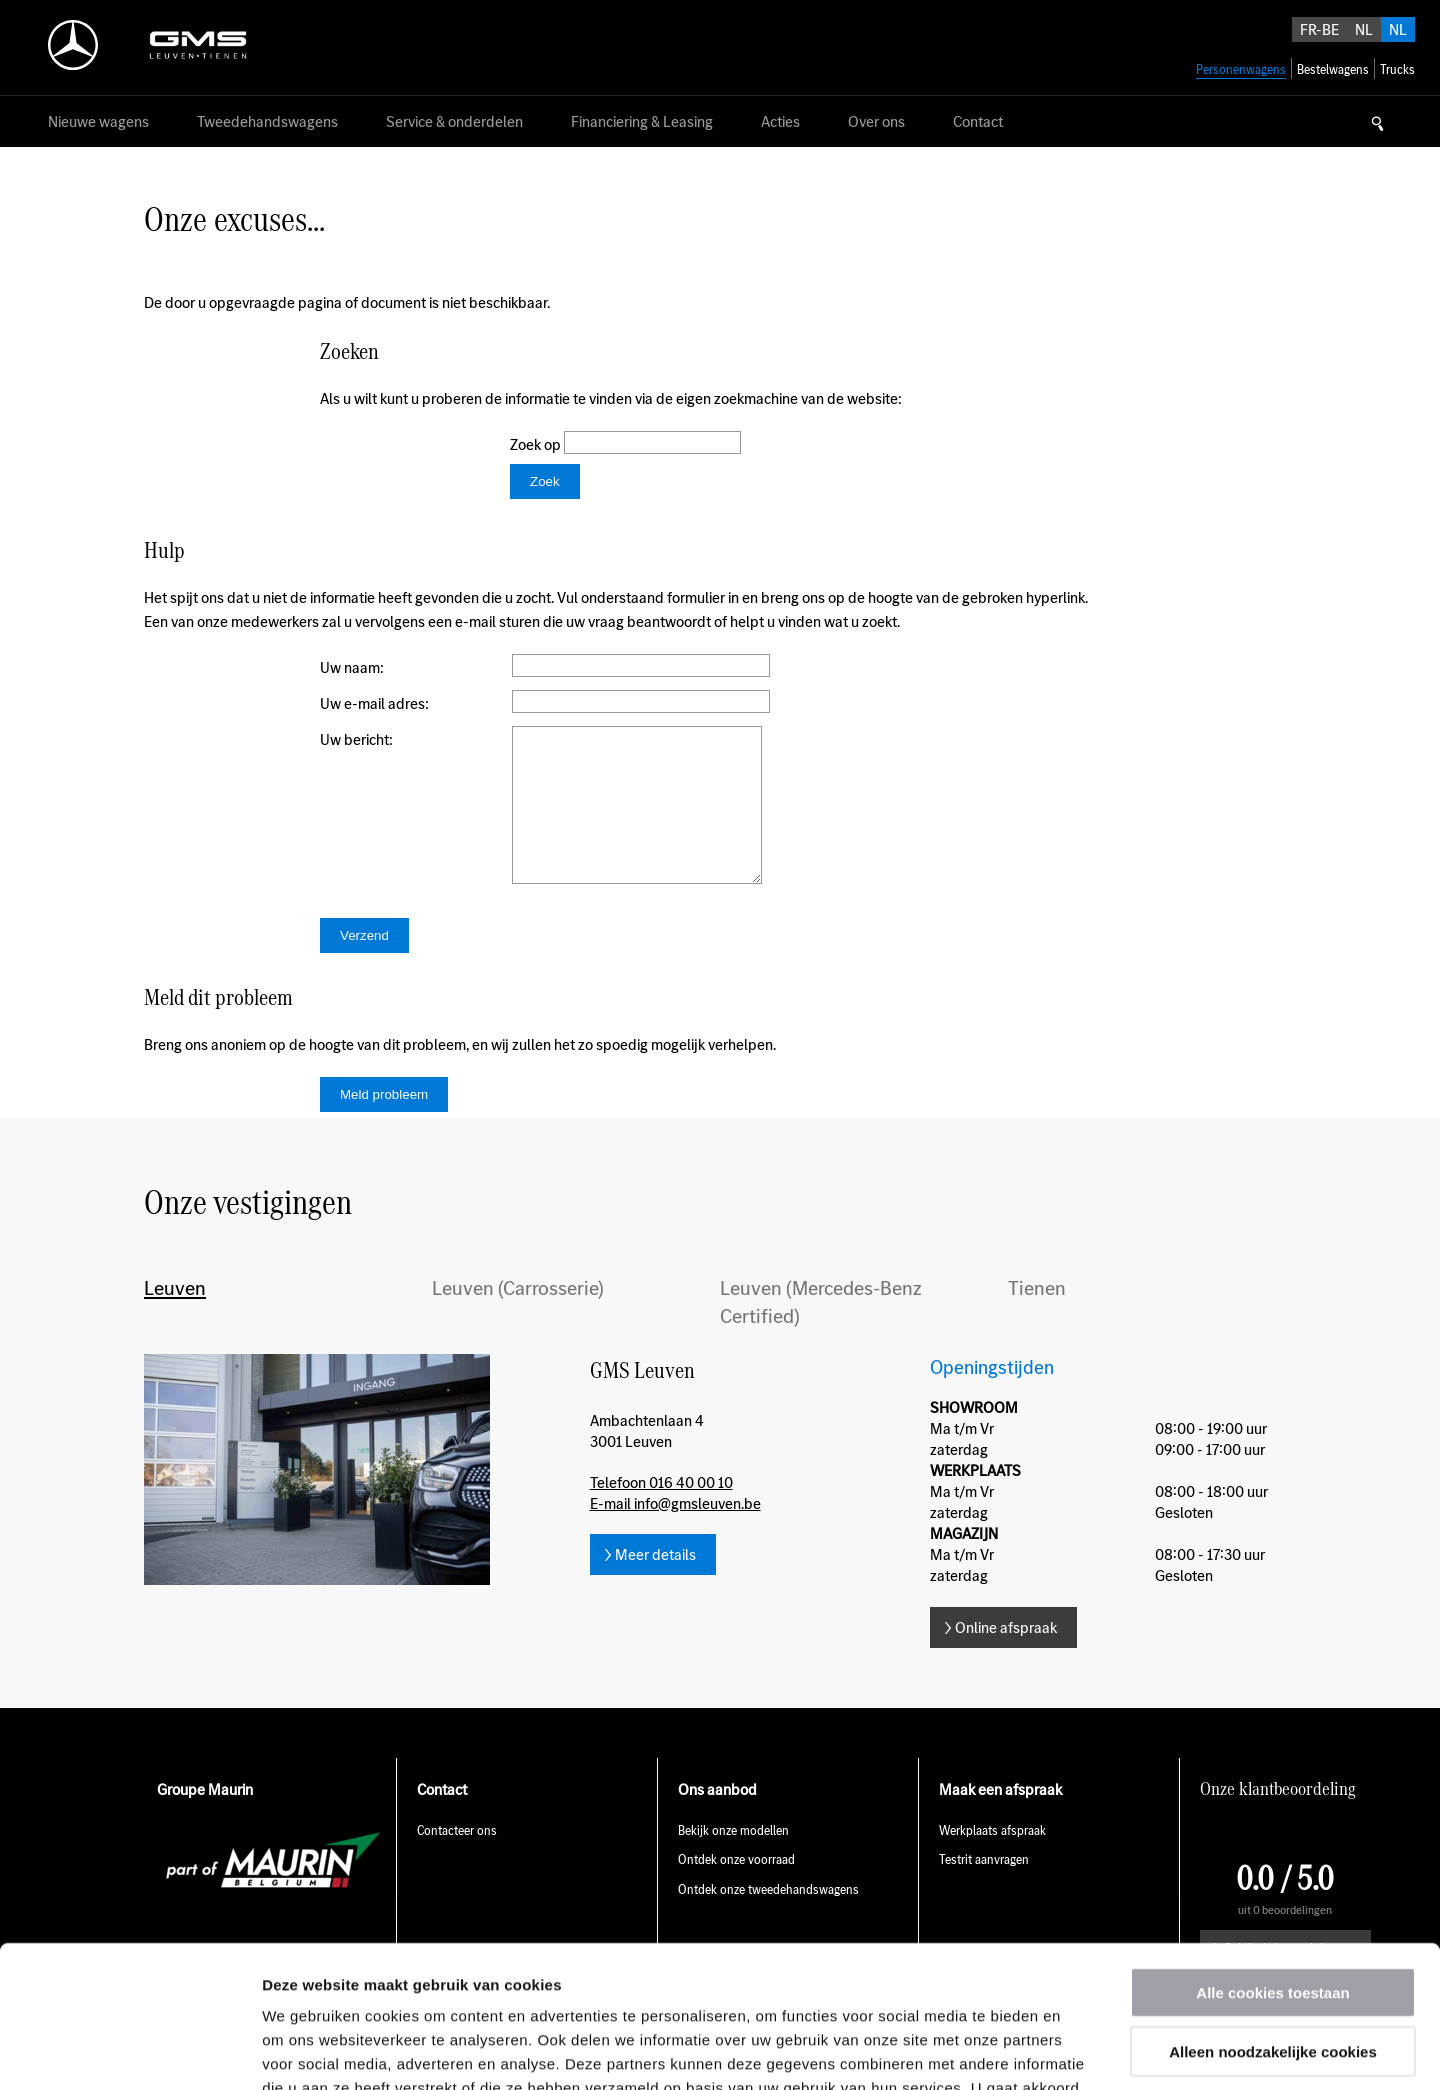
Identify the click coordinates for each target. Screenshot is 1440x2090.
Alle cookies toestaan (1272, 1850)
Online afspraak (1006, 1657)
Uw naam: (352, 667)
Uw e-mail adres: (374, 703)
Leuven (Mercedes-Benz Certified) (821, 1332)
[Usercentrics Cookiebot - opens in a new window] (129, 2051)
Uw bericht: (356, 739)
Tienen (1037, 1318)
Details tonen (1080, 2050)
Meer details (655, 1584)
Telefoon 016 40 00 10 (661, 1512)
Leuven (175, 1318)
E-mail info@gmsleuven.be (675, 1533)
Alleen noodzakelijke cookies (1273, 1909)
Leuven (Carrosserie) (518, 1318)
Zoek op (537, 444)
